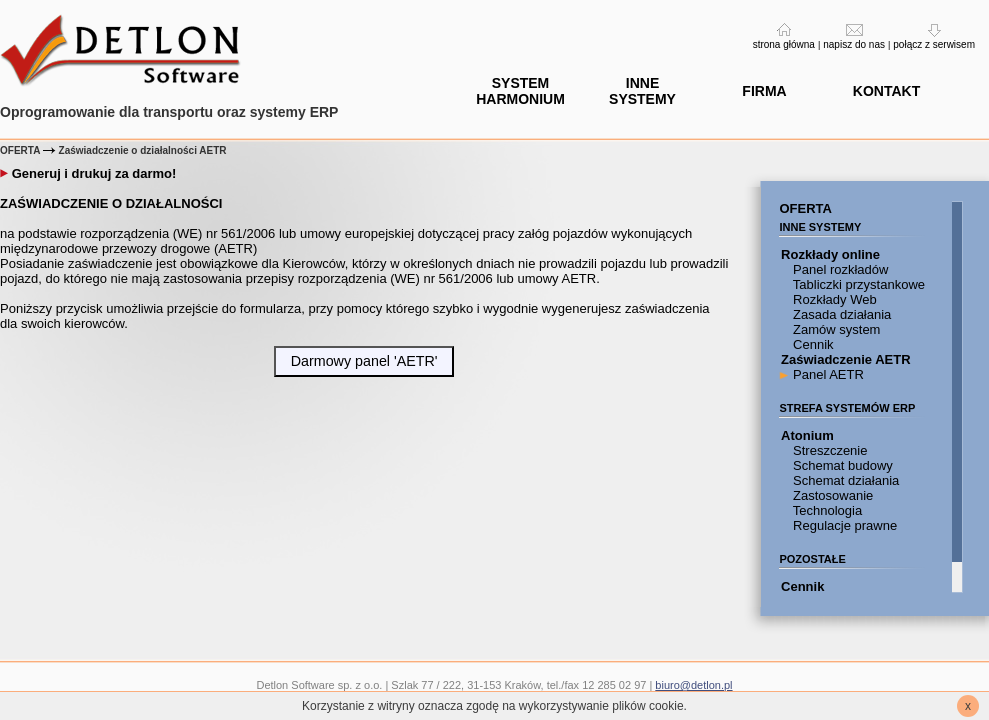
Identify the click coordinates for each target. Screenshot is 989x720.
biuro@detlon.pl (693, 685)
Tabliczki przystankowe (857, 284)
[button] (363, 361)
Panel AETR (826, 374)
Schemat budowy (840, 465)
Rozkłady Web (832, 299)
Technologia (825, 510)
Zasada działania (840, 314)
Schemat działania (844, 480)
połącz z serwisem (934, 44)
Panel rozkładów (838, 269)
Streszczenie (828, 450)
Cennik (811, 344)
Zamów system (834, 329)
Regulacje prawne (843, 525)
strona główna (784, 44)
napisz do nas (854, 44)
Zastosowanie (831, 495)
